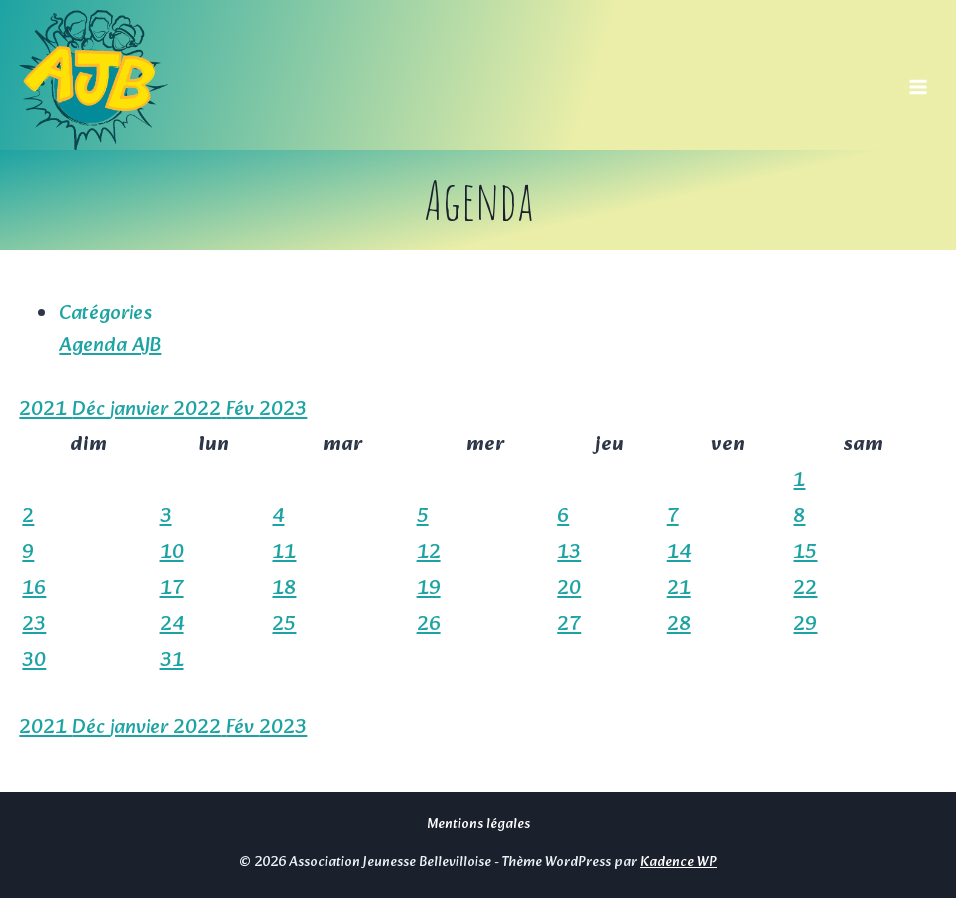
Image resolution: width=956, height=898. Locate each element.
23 (34, 625)
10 (172, 553)
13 (569, 553)
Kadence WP (678, 862)
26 (429, 625)
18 (284, 589)
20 (569, 589)
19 (429, 589)
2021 (45, 410)
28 (679, 625)
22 (805, 589)
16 (34, 589)
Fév (242, 410)
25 (284, 625)
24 (172, 625)
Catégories (105, 314)
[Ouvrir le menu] (918, 80)
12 (429, 553)
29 (805, 625)
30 (34, 661)
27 (569, 625)
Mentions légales (478, 824)
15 (805, 553)
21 (679, 589)
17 (172, 589)
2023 (283, 410)
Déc (91, 410)
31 (172, 661)
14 (679, 553)
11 (284, 553)
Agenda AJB (110, 346)
